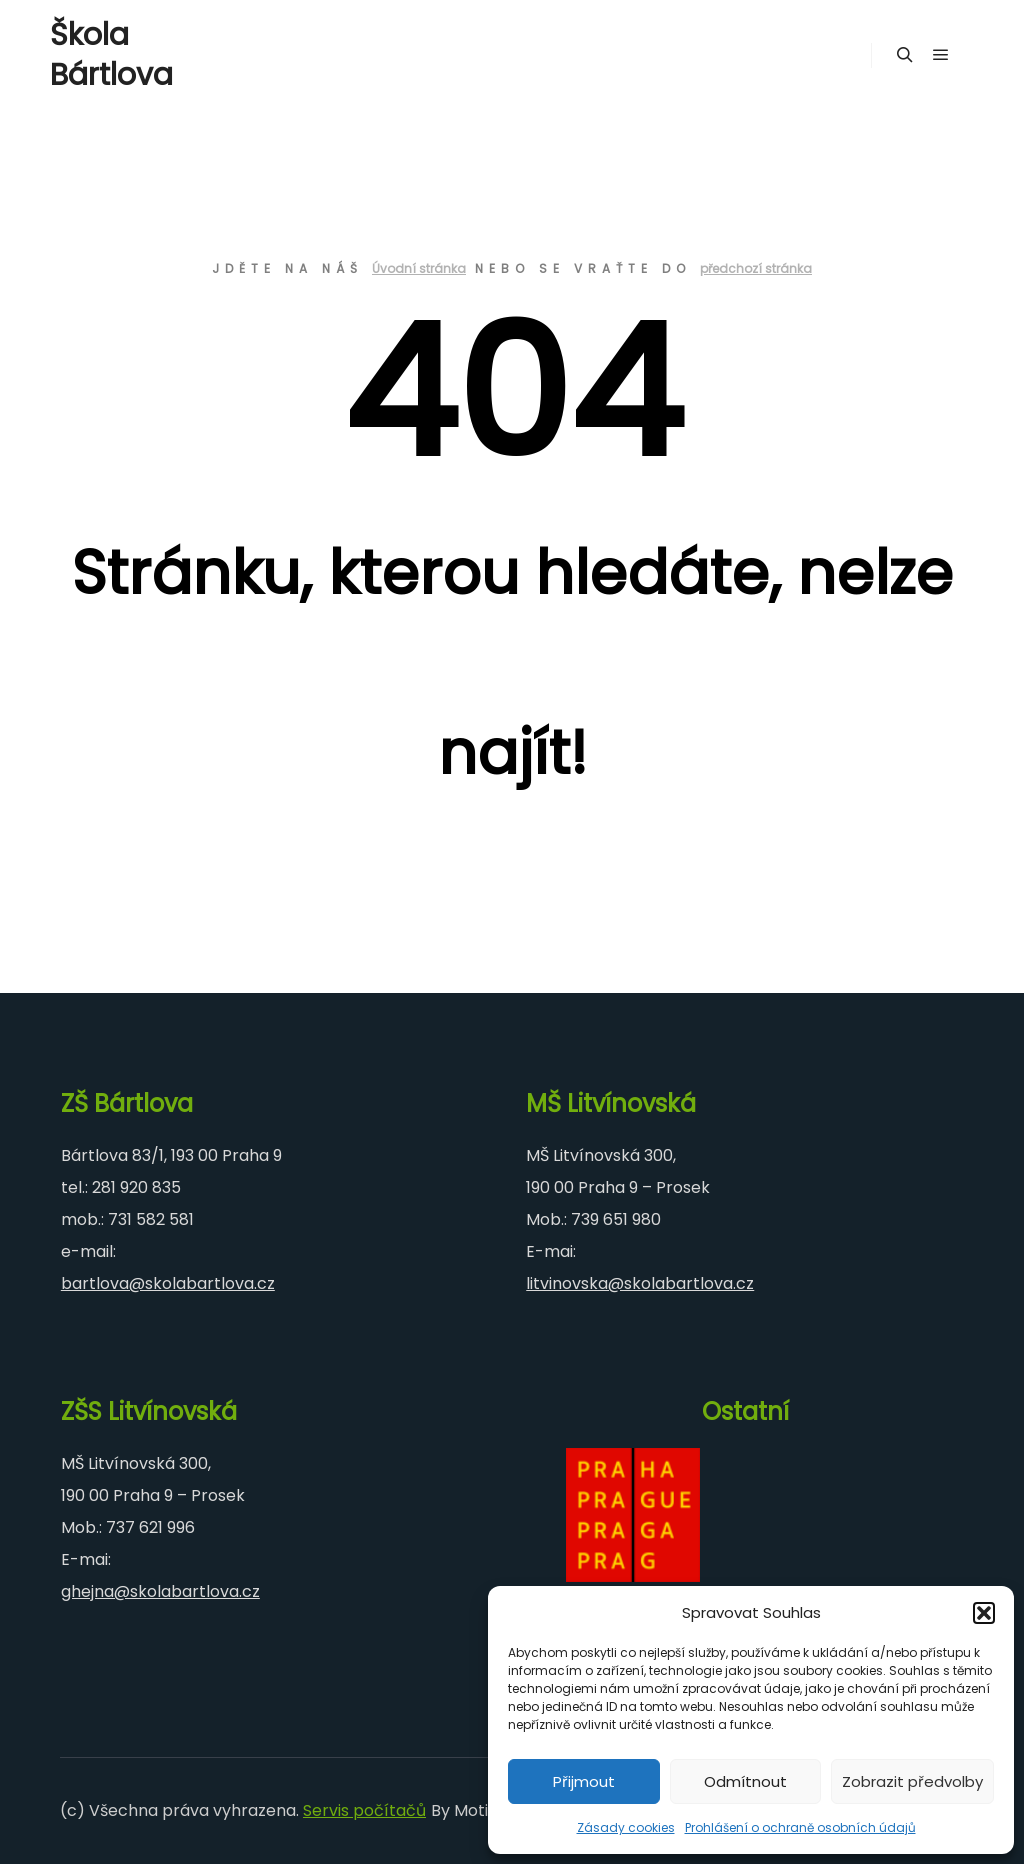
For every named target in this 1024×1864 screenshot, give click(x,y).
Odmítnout (745, 1781)
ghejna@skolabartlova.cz (160, 1591)
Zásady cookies (626, 1827)
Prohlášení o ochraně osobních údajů (800, 1827)
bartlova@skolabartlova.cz (168, 1283)
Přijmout (584, 1781)
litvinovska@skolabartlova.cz (640, 1283)
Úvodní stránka (419, 268)
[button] (984, 1613)
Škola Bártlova (111, 55)
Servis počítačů (364, 1810)
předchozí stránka (756, 268)
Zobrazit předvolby (912, 1781)
